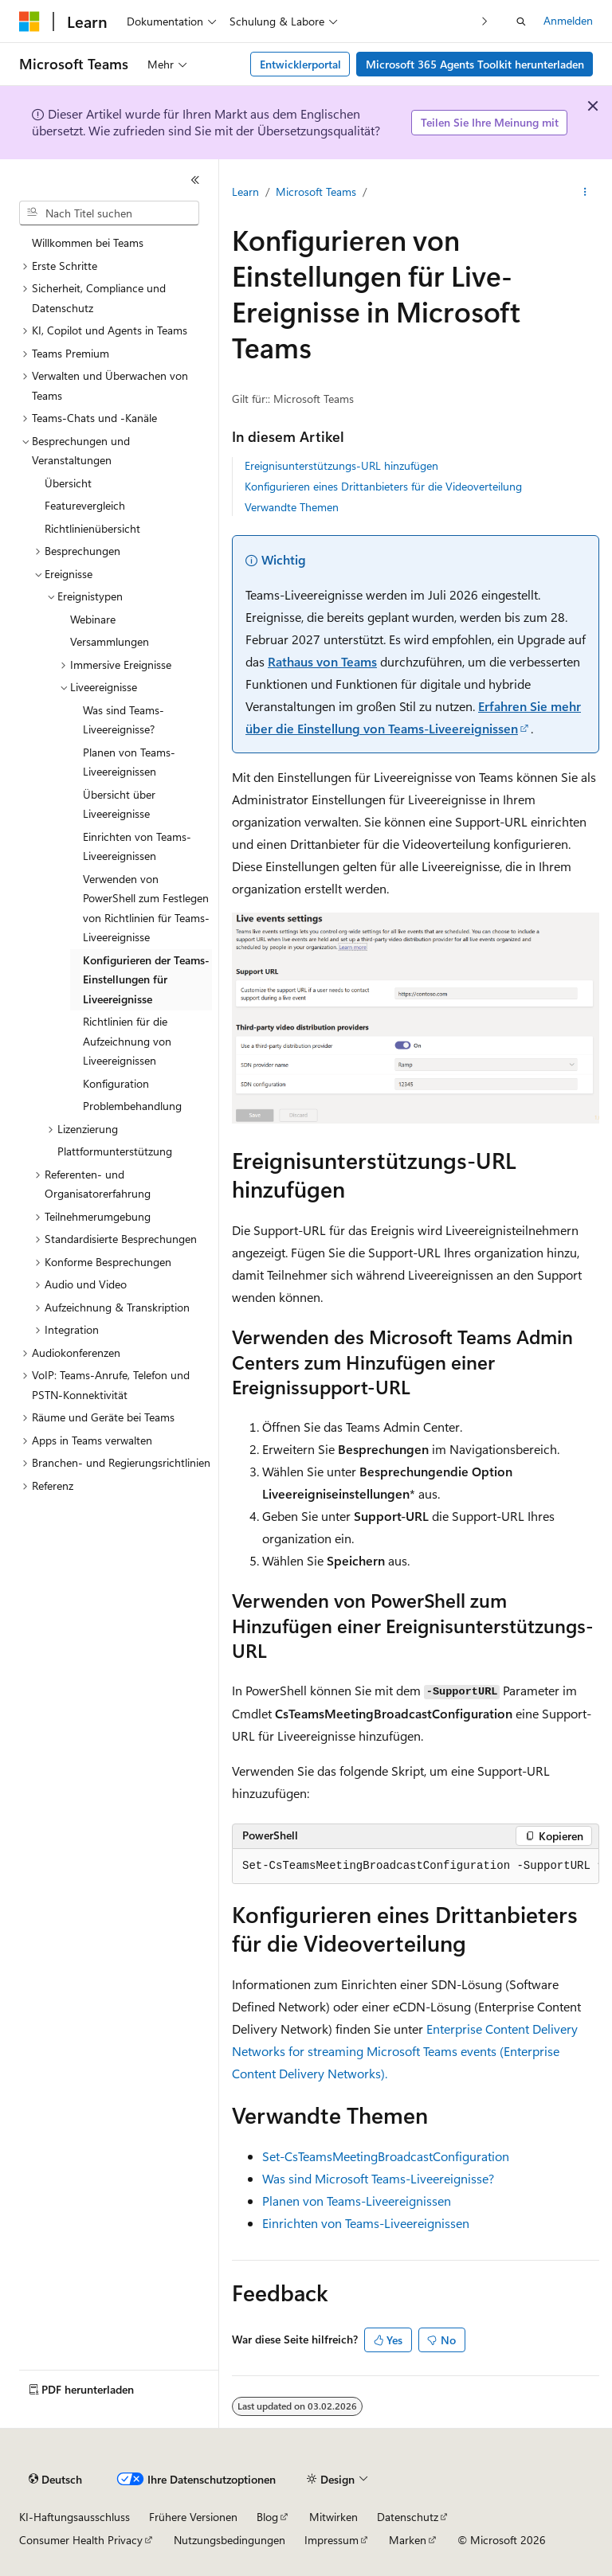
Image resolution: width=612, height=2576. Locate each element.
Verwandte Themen (292, 506)
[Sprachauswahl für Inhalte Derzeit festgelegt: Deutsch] (55, 2479)
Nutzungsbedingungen (229, 2539)
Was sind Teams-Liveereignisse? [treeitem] (123, 719)
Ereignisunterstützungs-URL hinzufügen (341, 465)
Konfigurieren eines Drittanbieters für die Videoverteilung (383, 486)
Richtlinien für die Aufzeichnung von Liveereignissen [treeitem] (127, 1041)
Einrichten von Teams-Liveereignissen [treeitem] (137, 846)
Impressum (331, 2539)
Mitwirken (333, 2516)
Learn (245, 191)
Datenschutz (407, 2516)
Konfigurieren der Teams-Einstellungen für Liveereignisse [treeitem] (146, 979)
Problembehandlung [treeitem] (132, 1105)
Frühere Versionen (193, 2516)
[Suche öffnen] (521, 21)
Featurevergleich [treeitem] (85, 505)
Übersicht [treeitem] (68, 483)
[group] (415, 1866)
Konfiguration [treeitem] (116, 1083)
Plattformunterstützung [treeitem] (114, 1151)
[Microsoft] (29, 21)
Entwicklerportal (300, 64)
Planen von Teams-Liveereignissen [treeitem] (129, 762)
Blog (267, 2516)
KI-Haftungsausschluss (74, 2516)
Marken (407, 2539)
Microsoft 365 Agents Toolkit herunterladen (475, 64)
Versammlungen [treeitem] (109, 641)
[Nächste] (485, 21)
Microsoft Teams (316, 191)
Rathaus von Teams (322, 661)
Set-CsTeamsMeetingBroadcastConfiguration (385, 2156)
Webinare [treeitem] (93, 619)
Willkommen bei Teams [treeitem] (87, 242)
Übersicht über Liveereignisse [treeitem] (119, 804)
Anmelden (568, 20)
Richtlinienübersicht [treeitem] (92, 528)
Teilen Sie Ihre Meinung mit (490, 122)
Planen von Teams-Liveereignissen (356, 2200)
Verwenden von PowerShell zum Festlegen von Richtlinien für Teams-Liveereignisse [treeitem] (146, 908)
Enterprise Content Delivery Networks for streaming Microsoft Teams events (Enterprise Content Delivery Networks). (405, 2051)
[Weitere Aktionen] (585, 192)
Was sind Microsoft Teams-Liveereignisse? (378, 2178)
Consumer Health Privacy (81, 2539)
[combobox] (109, 213)
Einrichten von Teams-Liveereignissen (365, 2222)
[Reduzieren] (195, 180)
